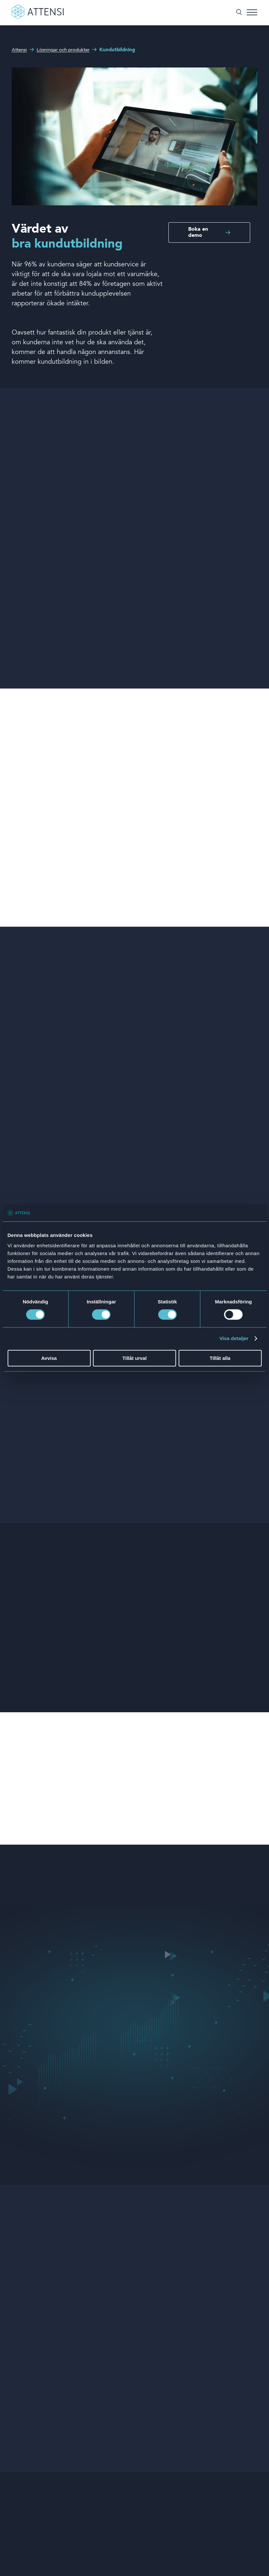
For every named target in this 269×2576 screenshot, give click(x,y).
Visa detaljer (233, 1338)
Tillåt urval (134, 1358)
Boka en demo (198, 232)
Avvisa (49, 1358)
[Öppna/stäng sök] (239, 12)
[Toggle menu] (252, 12)
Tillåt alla (220, 1358)
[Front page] (38, 17)
